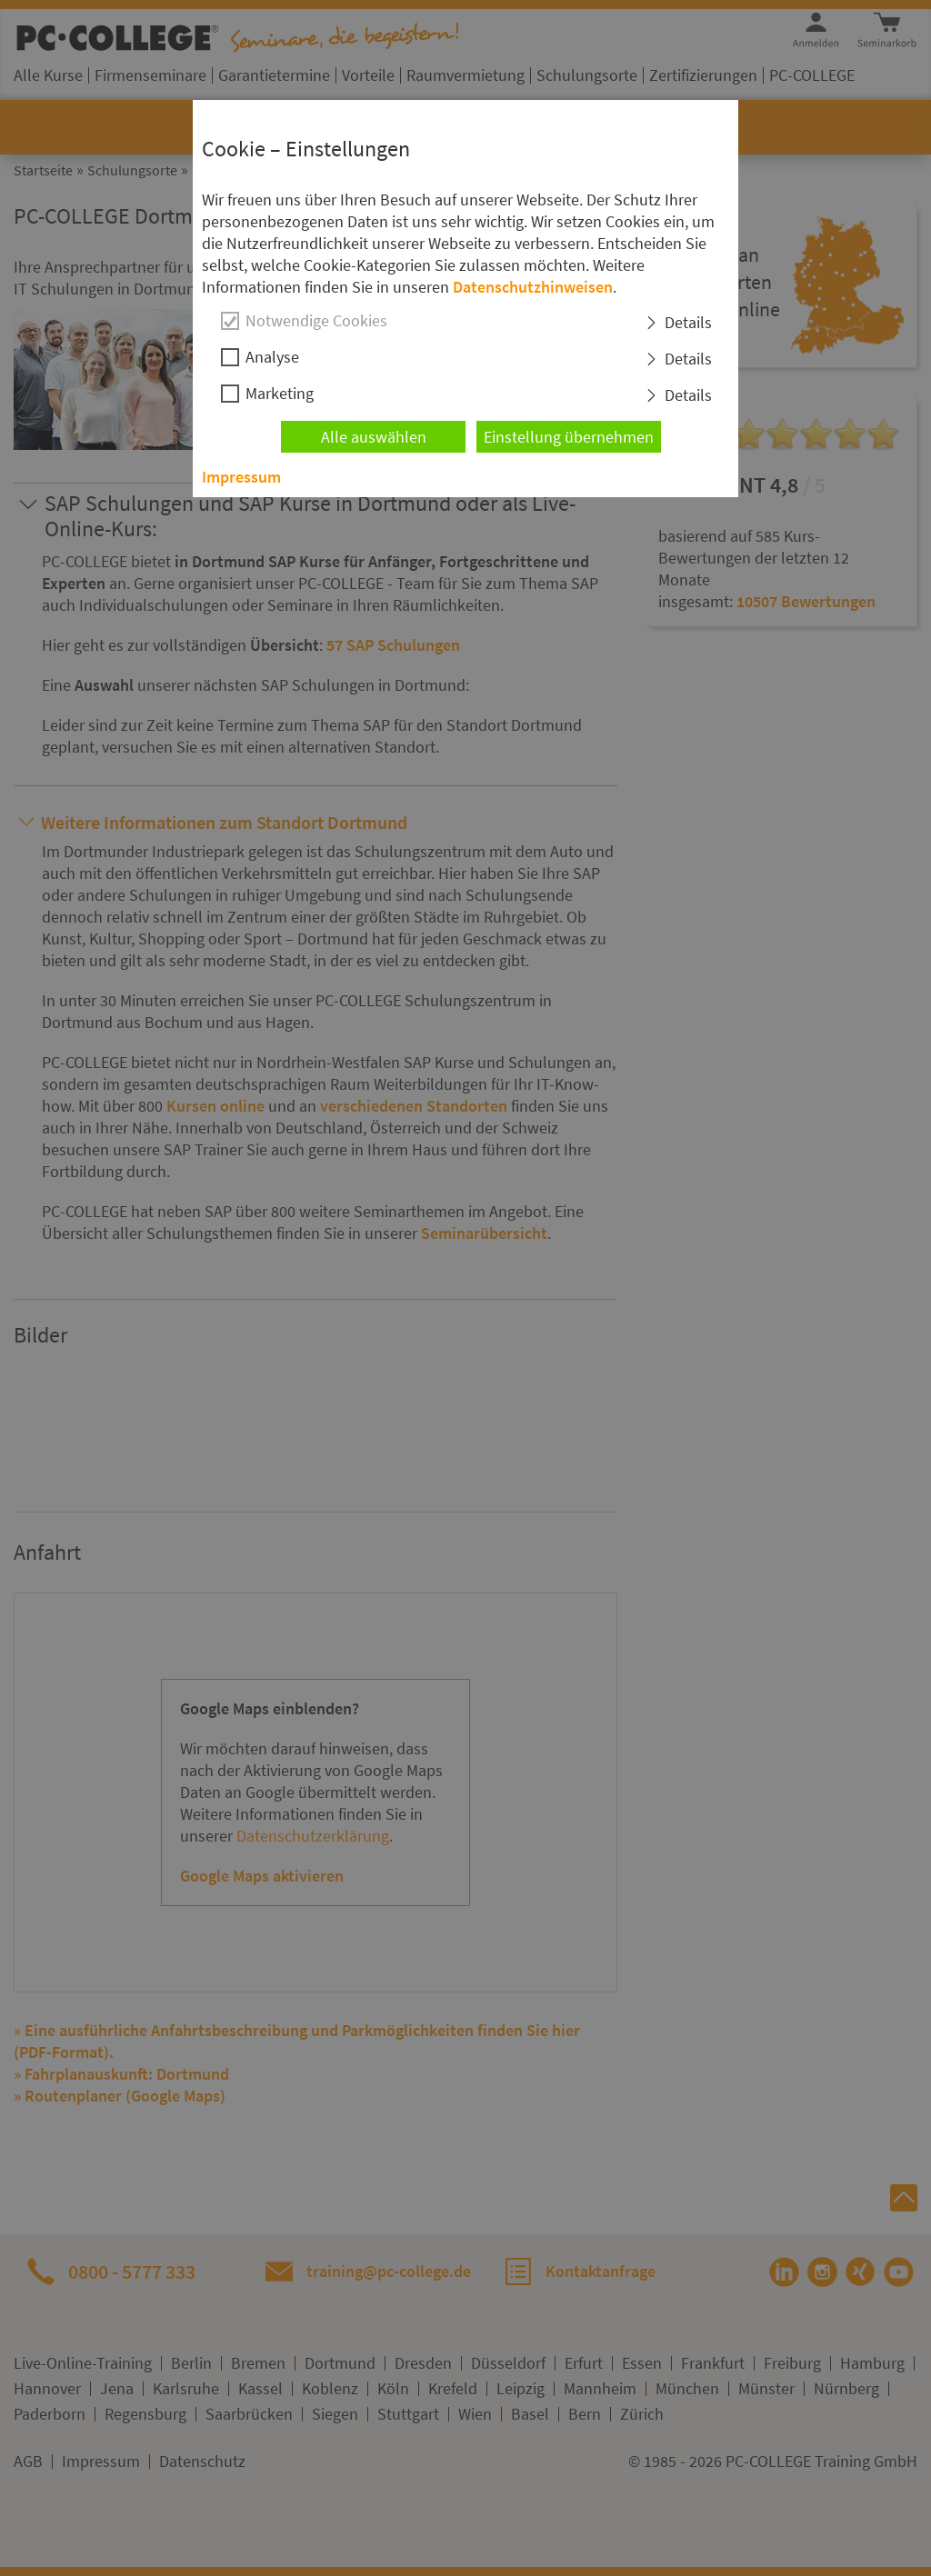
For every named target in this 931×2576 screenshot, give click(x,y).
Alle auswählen (373, 436)
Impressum (241, 476)
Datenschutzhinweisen (533, 286)
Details (688, 322)
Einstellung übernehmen (569, 436)
